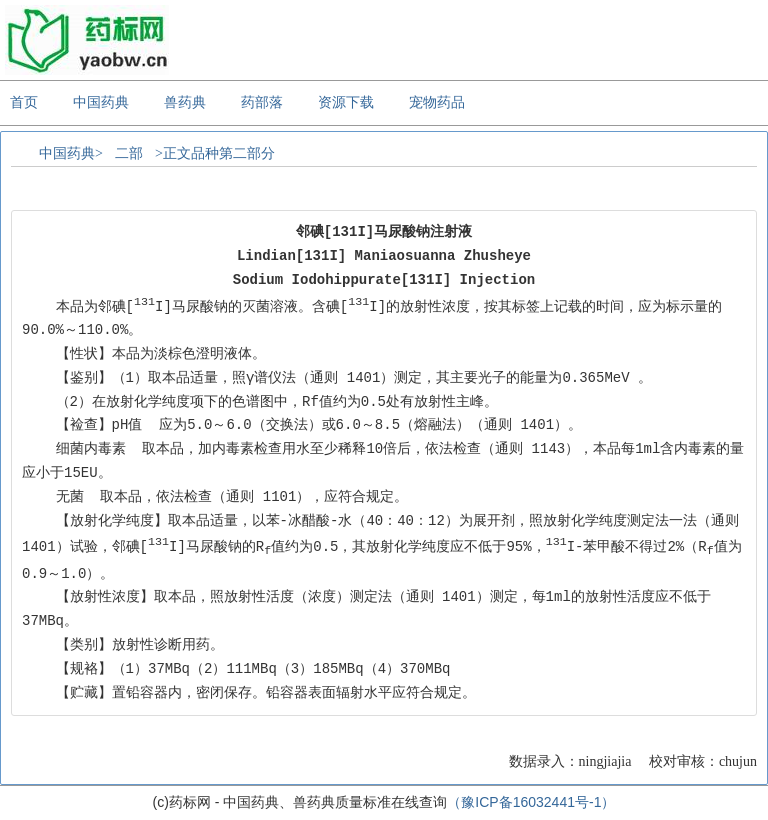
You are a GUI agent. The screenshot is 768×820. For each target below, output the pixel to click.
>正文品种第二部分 (215, 153)
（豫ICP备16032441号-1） (531, 802)
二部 (129, 153)
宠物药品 (437, 102)
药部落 (262, 102)
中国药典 (101, 102)
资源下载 (346, 102)
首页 (24, 102)
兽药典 (185, 102)
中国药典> (71, 153)
